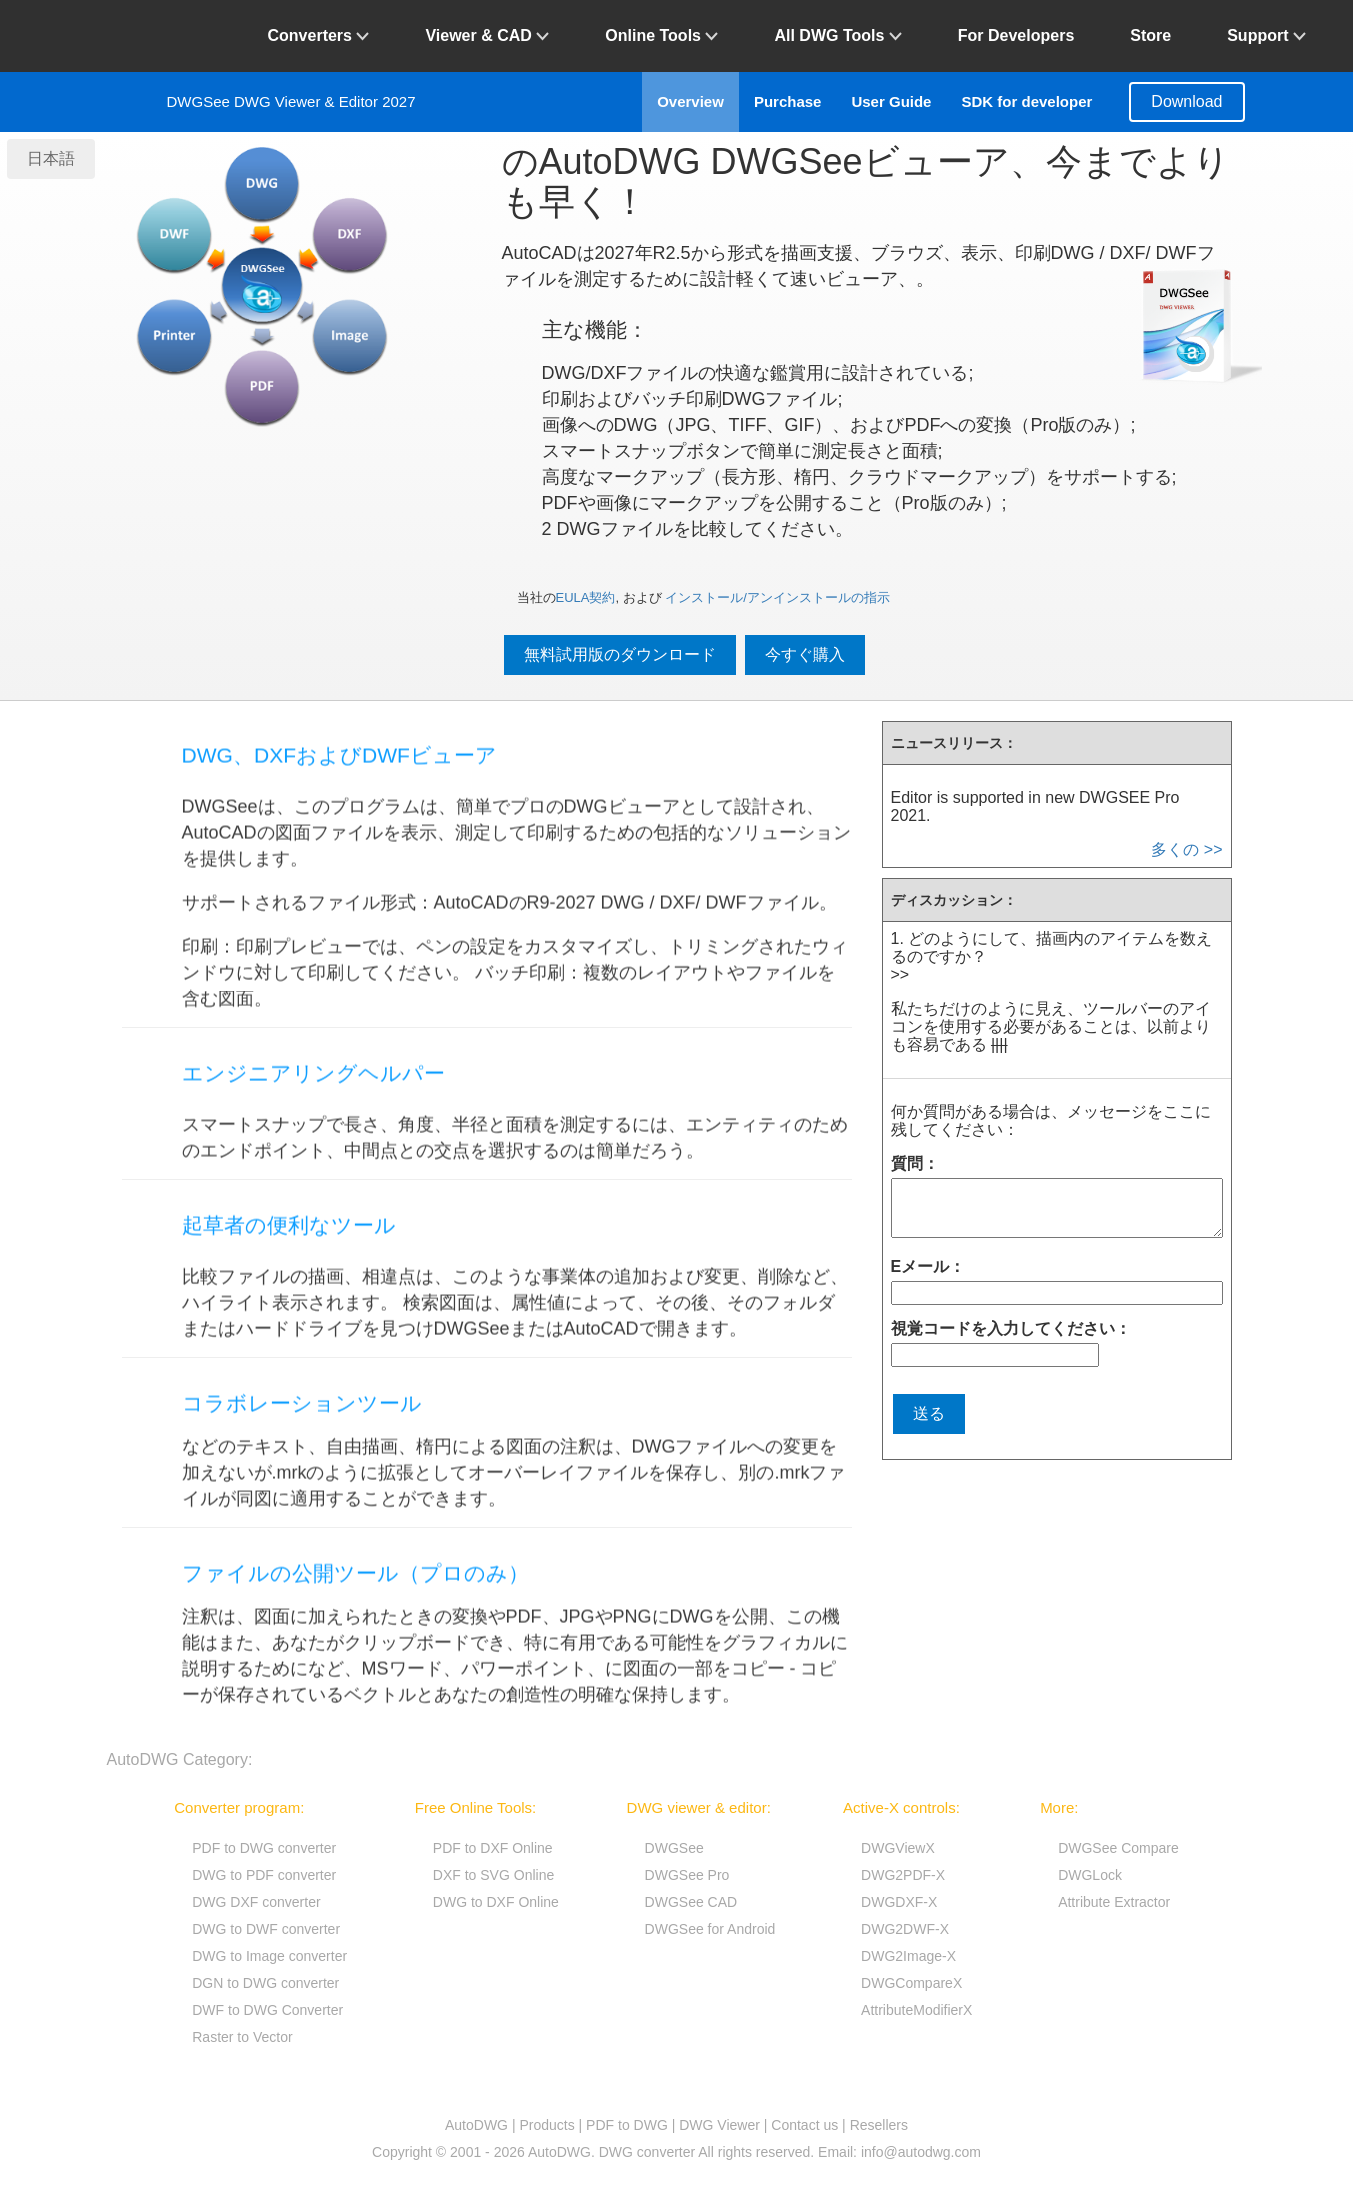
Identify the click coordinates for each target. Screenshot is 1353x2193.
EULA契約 (586, 597)
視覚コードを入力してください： (1011, 1328)
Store (1150, 35)
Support (1266, 35)
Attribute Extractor (1114, 1902)
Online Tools (661, 35)
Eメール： (928, 1266)
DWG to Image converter (269, 1956)
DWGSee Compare (1118, 1848)
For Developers (1016, 35)
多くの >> (1186, 849)
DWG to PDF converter (264, 1875)
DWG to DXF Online (496, 1902)
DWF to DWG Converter (267, 2010)
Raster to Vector (242, 2037)
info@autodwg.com (921, 2152)
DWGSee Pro (687, 1875)
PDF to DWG (627, 2125)
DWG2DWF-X (905, 1929)
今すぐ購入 (805, 654)
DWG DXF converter (256, 1902)
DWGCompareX (911, 1983)
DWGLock (1090, 1875)
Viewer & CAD (487, 35)
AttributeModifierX (916, 2010)
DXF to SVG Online (493, 1875)
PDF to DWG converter (264, 1848)
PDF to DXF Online (493, 1848)
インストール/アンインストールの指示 (777, 597)
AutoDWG (476, 2125)
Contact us (804, 2125)
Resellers (879, 2125)
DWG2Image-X (908, 1956)
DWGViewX (898, 1848)
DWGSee (674, 1848)
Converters (319, 35)
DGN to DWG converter (265, 1983)
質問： (915, 1163)
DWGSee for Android (710, 1929)
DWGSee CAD (691, 1902)
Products (546, 2125)
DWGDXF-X (899, 1902)
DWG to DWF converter (266, 1929)
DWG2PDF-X (903, 1875)
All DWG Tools (837, 35)
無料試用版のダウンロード (620, 654)
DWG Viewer (719, 2125)
